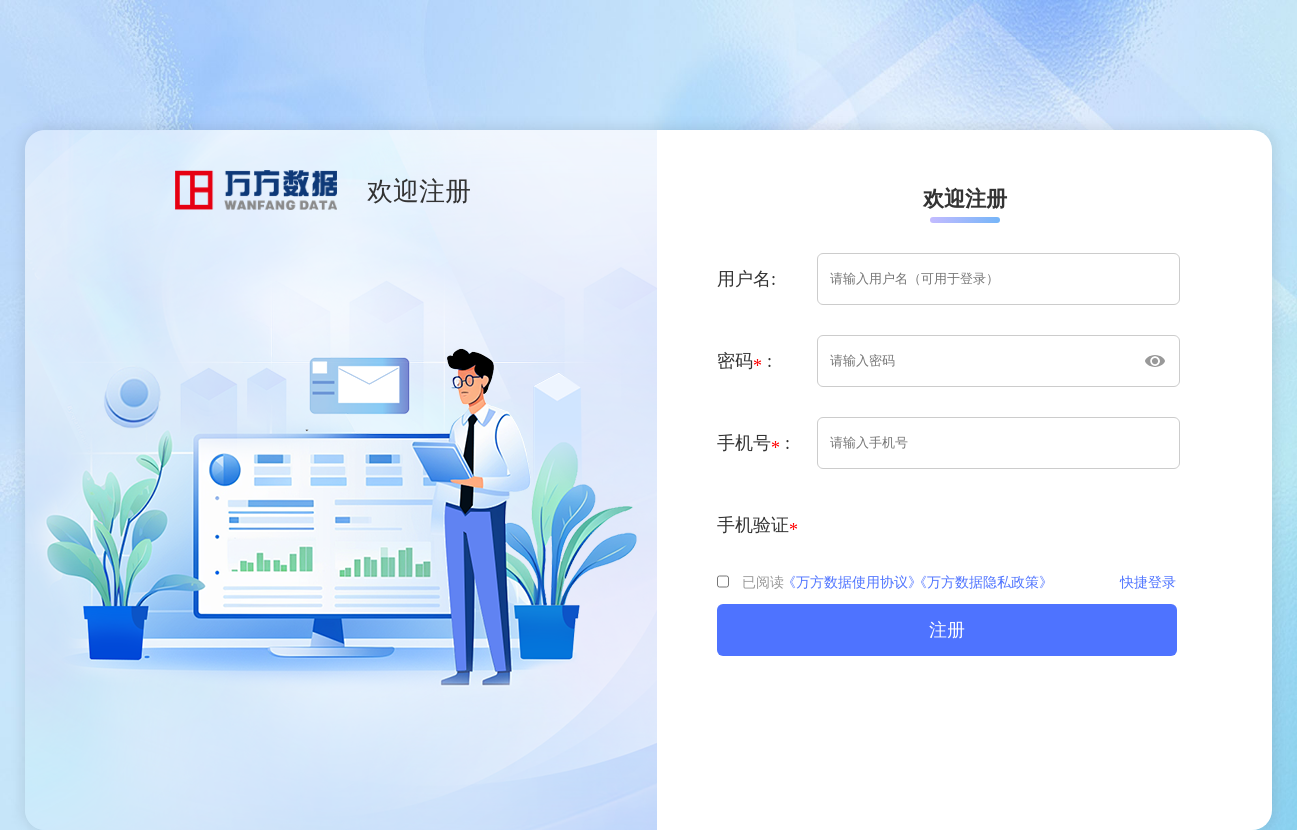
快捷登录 (1148, 582)
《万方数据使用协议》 (852, 582)
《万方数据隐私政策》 (983, 582)
